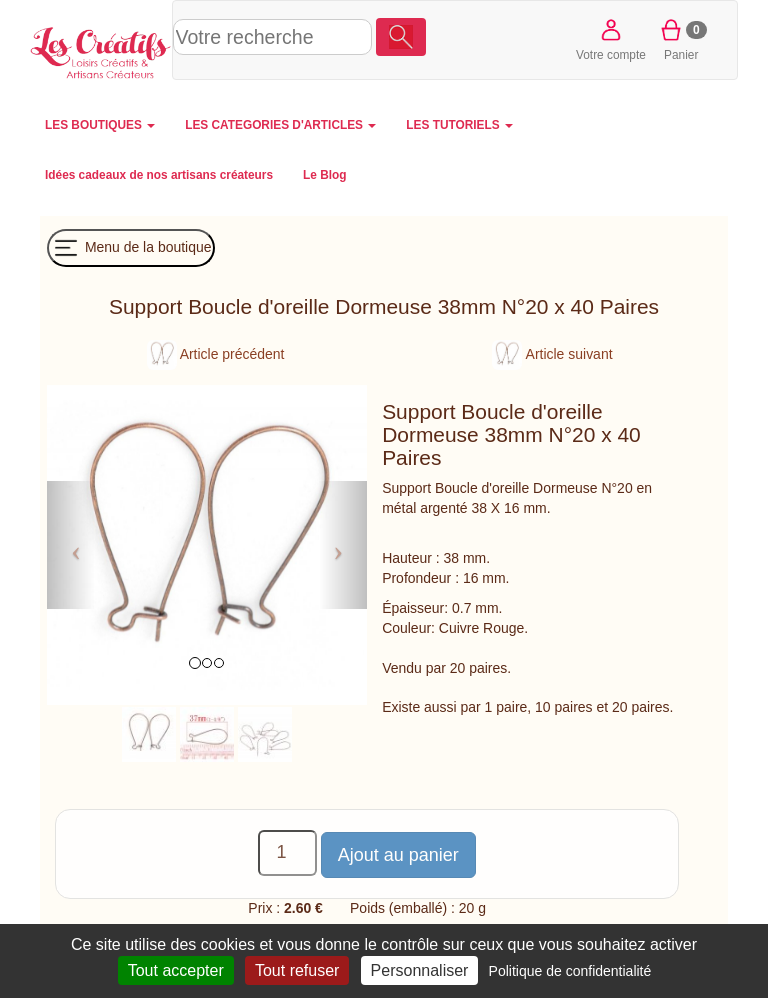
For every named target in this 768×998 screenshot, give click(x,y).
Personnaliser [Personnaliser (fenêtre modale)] (420, 970)
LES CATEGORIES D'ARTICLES (280, 125)
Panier (681, 38)
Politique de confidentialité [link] (570, 971)
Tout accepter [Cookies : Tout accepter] (176, 970)
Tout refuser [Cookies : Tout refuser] (297, 970)
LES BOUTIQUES (100, 125)
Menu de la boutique (131, 248)
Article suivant (552, 354)
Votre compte (611, 38)
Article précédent (216, 354)
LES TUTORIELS (459, 125)
